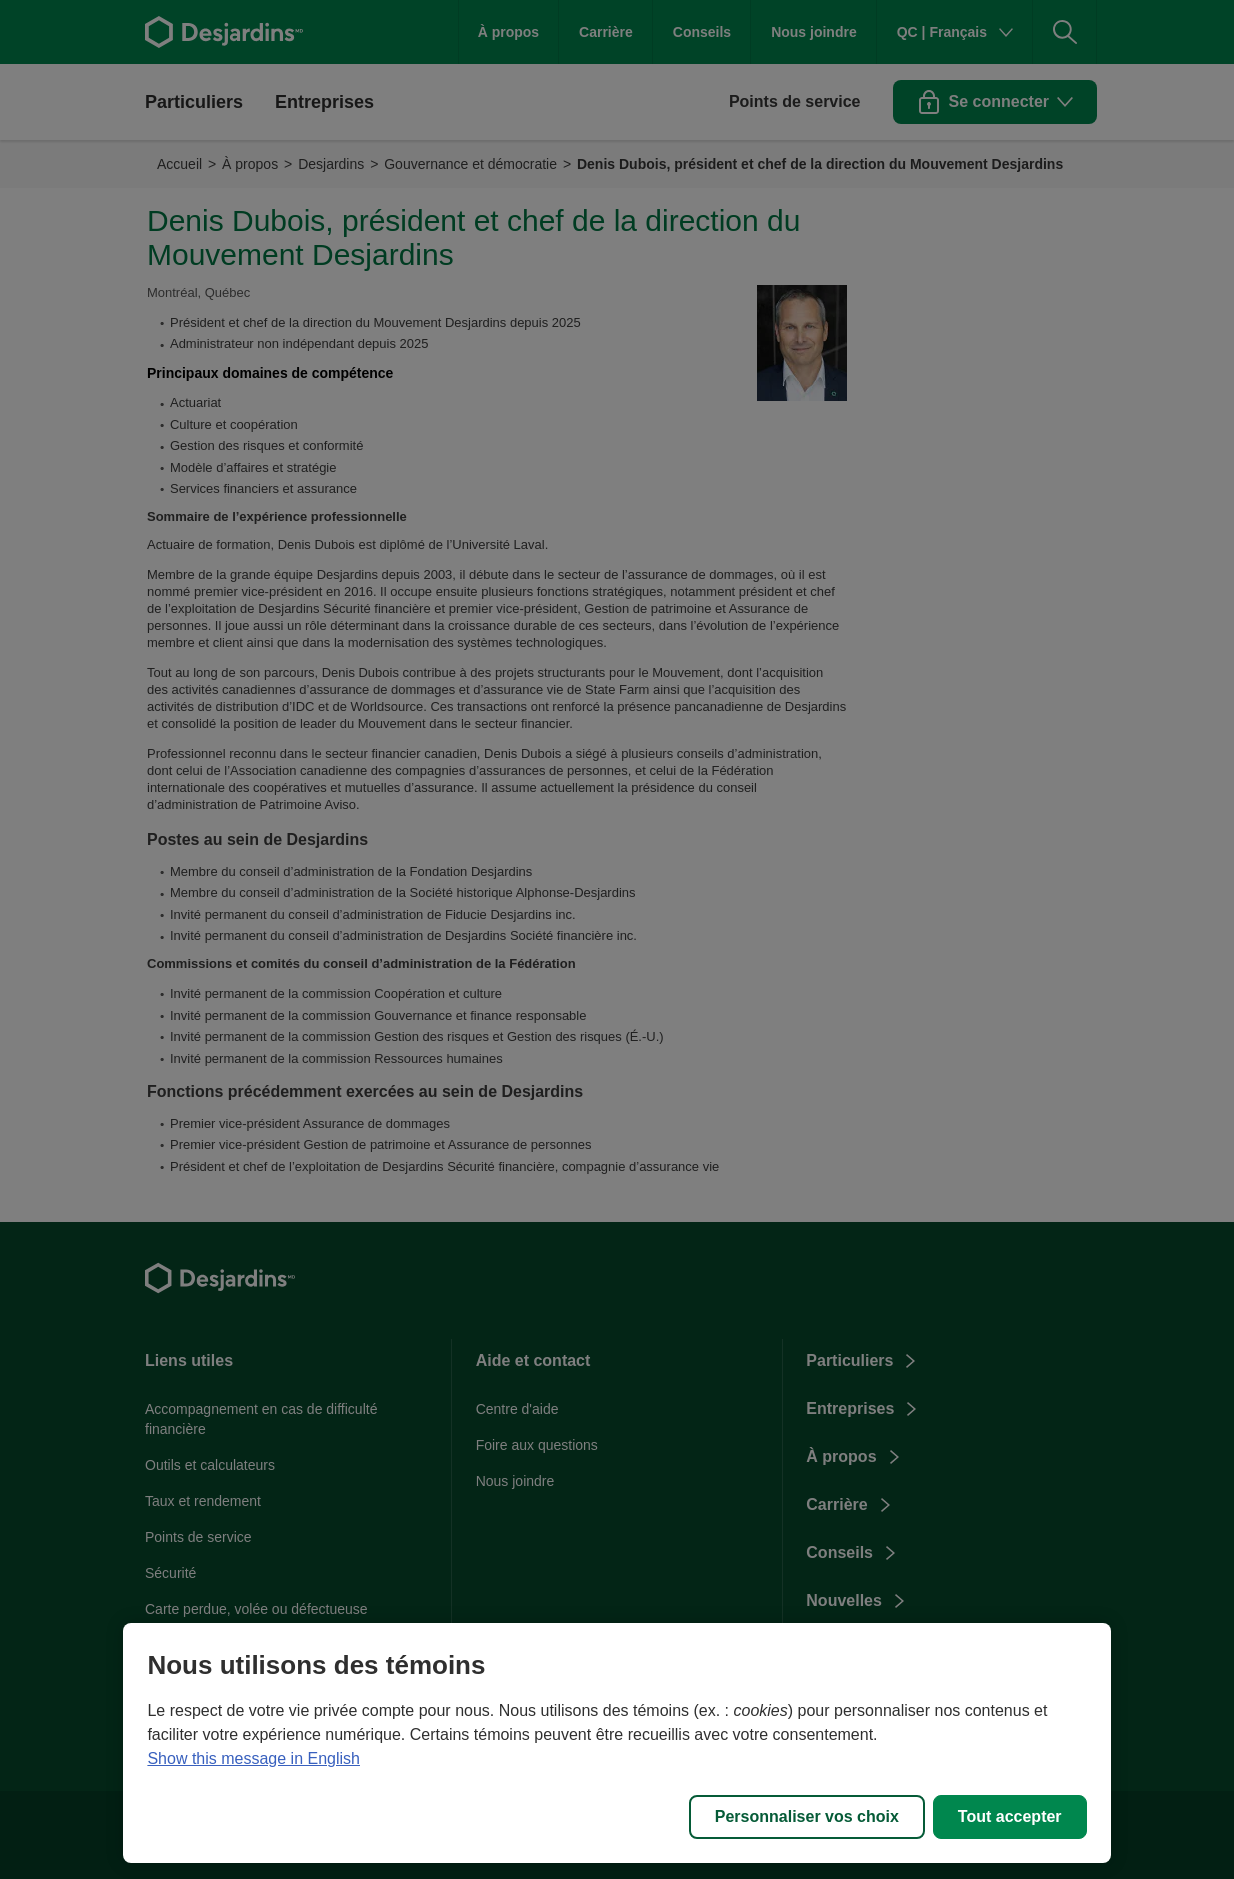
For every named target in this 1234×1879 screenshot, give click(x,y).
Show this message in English (253, 1758)
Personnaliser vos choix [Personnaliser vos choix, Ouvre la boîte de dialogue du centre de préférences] (807, 1816)
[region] (616, 1743)
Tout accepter (1010, 1816)
